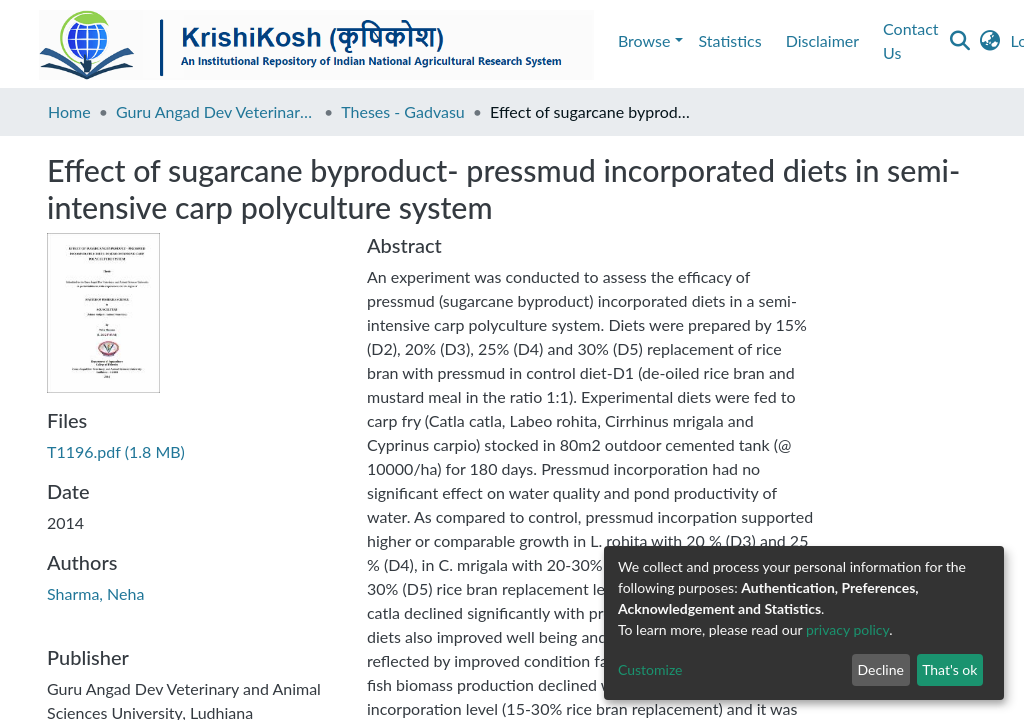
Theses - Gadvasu (403, 111)
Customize (650, 669)
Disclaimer (822, 40)
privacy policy (847, 629)
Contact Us (910, 40)
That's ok (949, 669)
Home (69, 111)
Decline (880, 669)
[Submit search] (960, 41)
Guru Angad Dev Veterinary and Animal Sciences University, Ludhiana (216, 111)
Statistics (730, 40)
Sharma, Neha (95, 593)
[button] (990, 41)
